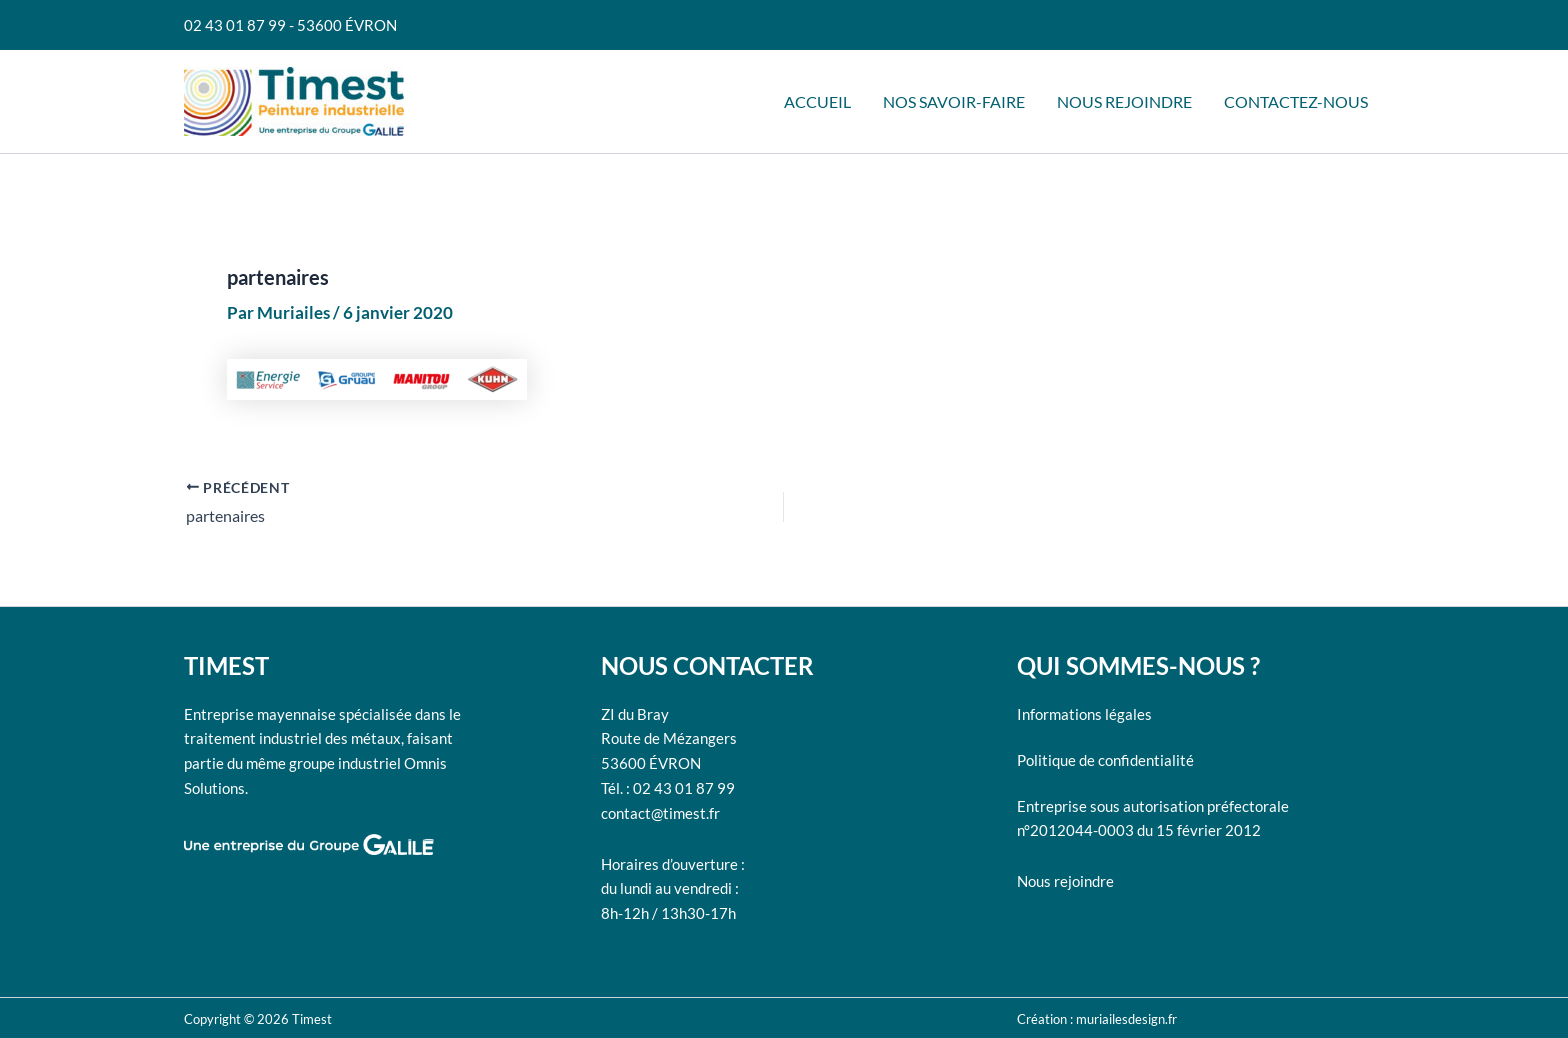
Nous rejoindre (1124, 101)
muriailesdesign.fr (1126, 1019)
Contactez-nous (1296, 101)
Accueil (817, 101)
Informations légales (1084, 714)
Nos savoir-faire (954, 101)
